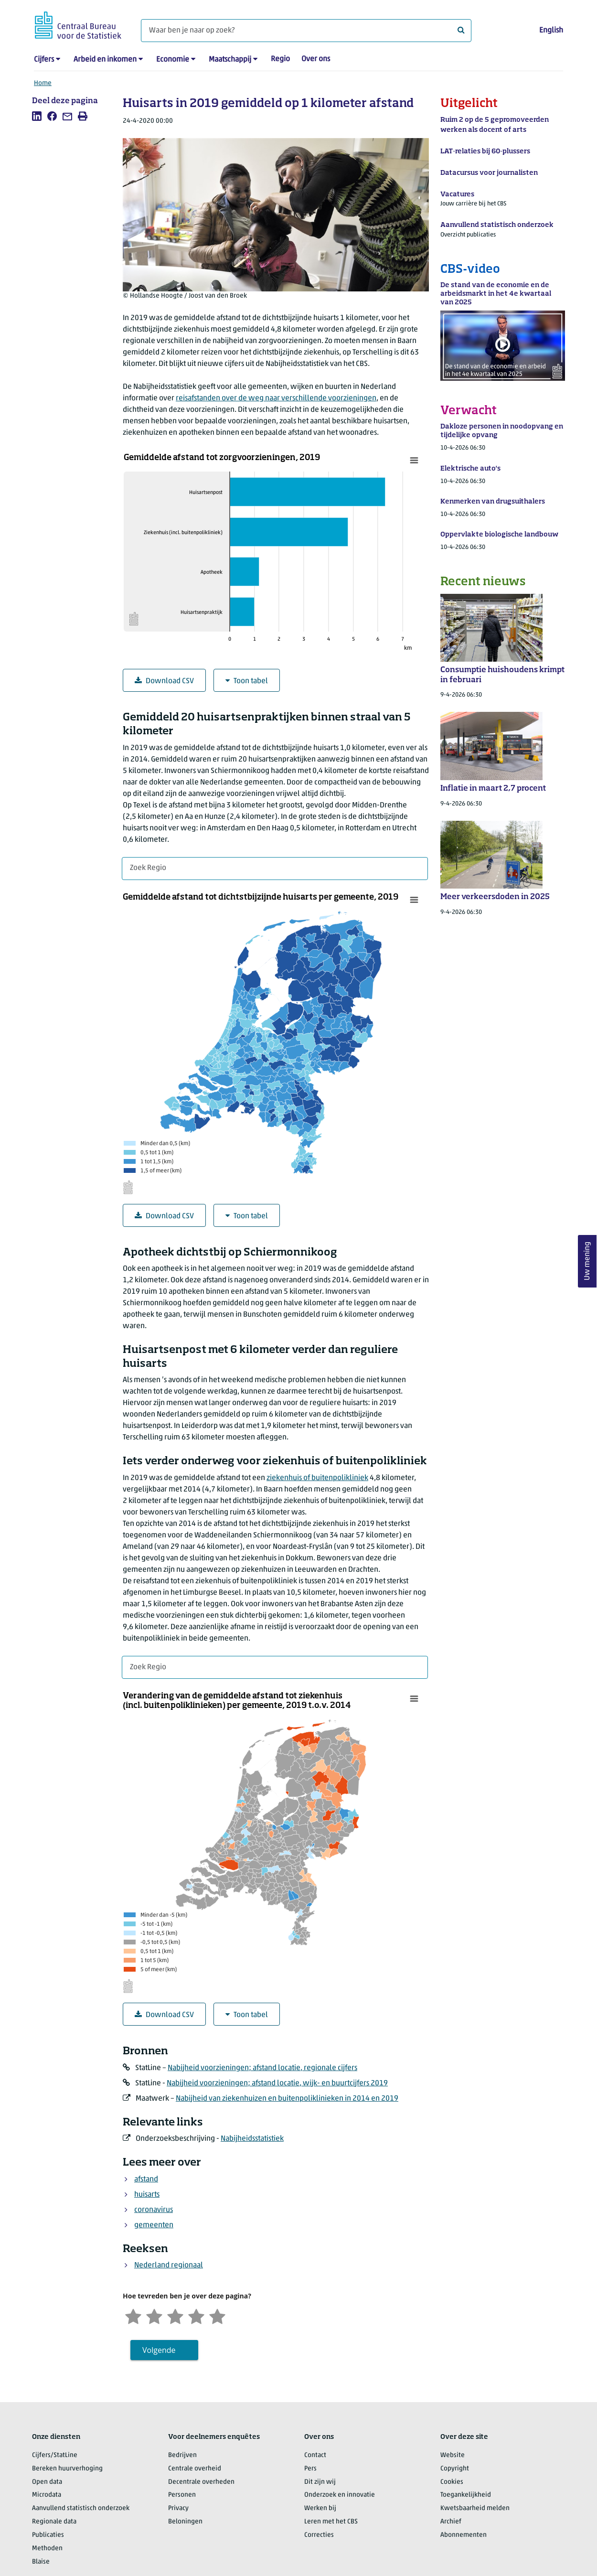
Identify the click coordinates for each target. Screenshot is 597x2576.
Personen (182, 2495)
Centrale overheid (194, 2469)
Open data (47, 2482)
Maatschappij (230, 60)
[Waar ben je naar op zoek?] (306, 30)
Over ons (315, 59)
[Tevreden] (196, 2315)
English (551, 30)
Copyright (454, 2469)
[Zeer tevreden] (217, 2315)
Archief (450, 2522)
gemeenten (153, 2225)
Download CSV (164, 681)
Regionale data (54, 2522)
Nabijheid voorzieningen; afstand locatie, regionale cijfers (262, 2068)
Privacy (178, 2508)
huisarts (147, 2195)
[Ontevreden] (154, 2315)
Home (43, 83)
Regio (280, 59)
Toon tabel (246, 681)
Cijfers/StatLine (54, 2455)
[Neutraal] (175, 2315)
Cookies (451, 2482)
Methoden (47, 2548)
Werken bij (320, 2508)
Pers (310, 2469)
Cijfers (44, 60)
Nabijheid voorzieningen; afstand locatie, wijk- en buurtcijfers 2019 (277, 2083)
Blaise (41, 2562)
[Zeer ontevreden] (133, 2315)
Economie (172, 60)
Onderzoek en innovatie (339, 2495)
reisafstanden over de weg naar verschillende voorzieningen (276, 398)
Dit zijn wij (320, 2482)
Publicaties (48, 2535)
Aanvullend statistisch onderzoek (80, 2508)
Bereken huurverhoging (67, 2469)
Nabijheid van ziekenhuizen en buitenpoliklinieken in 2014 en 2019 (287, 2099)
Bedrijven (182, 2455)
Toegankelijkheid (465, 2495)
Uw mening (587, 1261)
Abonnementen (463, 2535)
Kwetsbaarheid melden (475, 2508)
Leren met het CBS (331, 2522)
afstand (146, 2179)
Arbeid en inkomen (105, 60)
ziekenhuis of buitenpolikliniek (317, 1478)
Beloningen (185, 2522)
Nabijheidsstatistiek (252, 2139)
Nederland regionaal (168, 2265)
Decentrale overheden (201, 2482)
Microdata (46, 2495)
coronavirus (153, 2210)
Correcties (319, 2535)
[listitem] (37, 116)
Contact (315, 2455)
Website (452, 2455)
